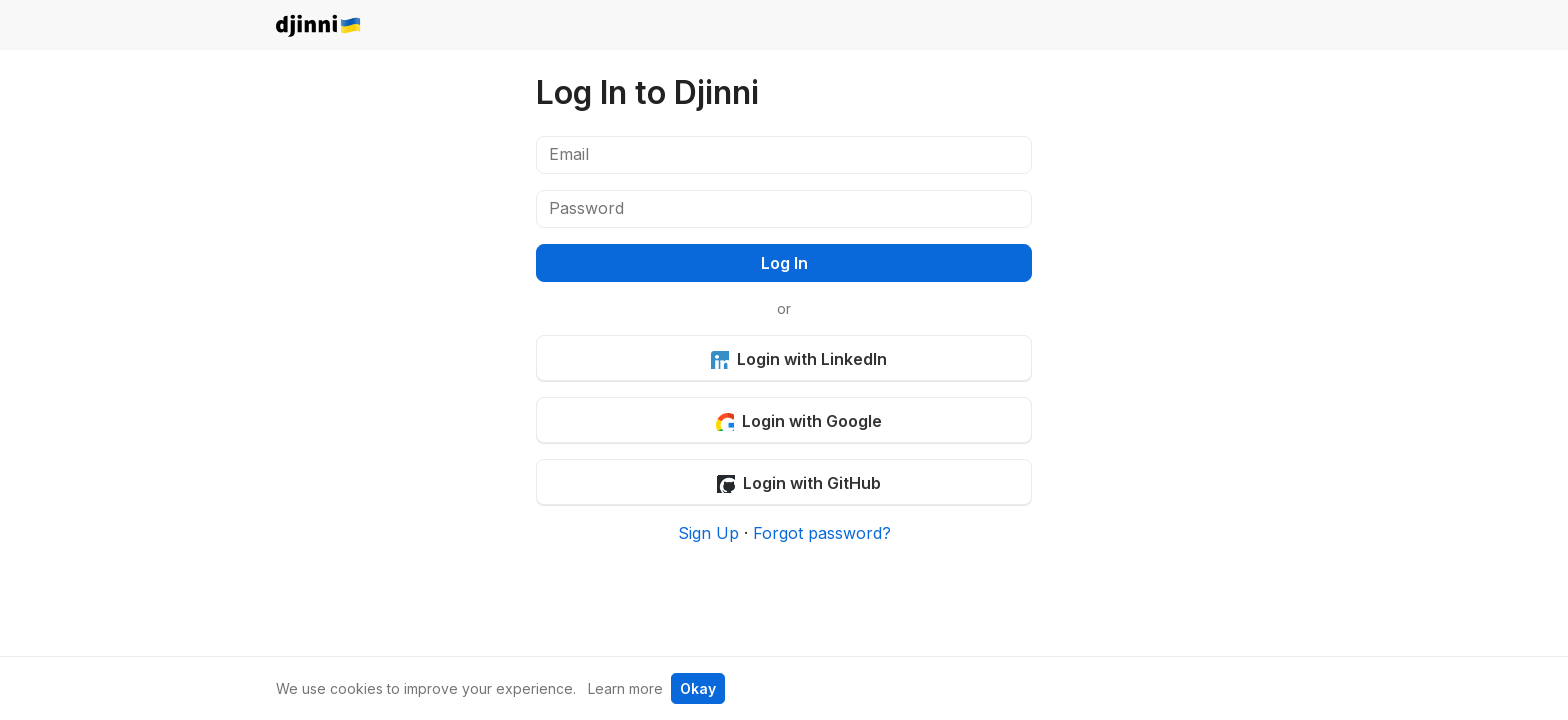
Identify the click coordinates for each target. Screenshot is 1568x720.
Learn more (625, 688)
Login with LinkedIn (798, 359)
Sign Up (708, 533)
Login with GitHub (798, 483)
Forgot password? (822, 533)
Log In (784, 263)
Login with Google (798, 421)
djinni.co (319, 26)
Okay (698, 688)
